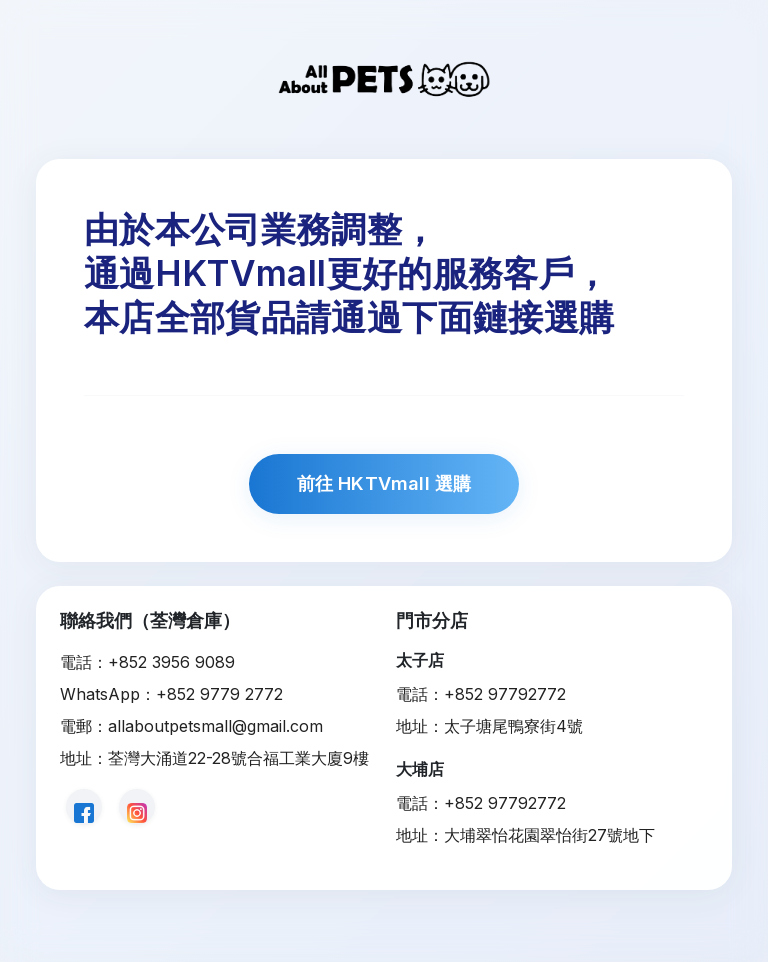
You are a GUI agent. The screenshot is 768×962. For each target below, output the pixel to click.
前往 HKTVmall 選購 (384, 483)
